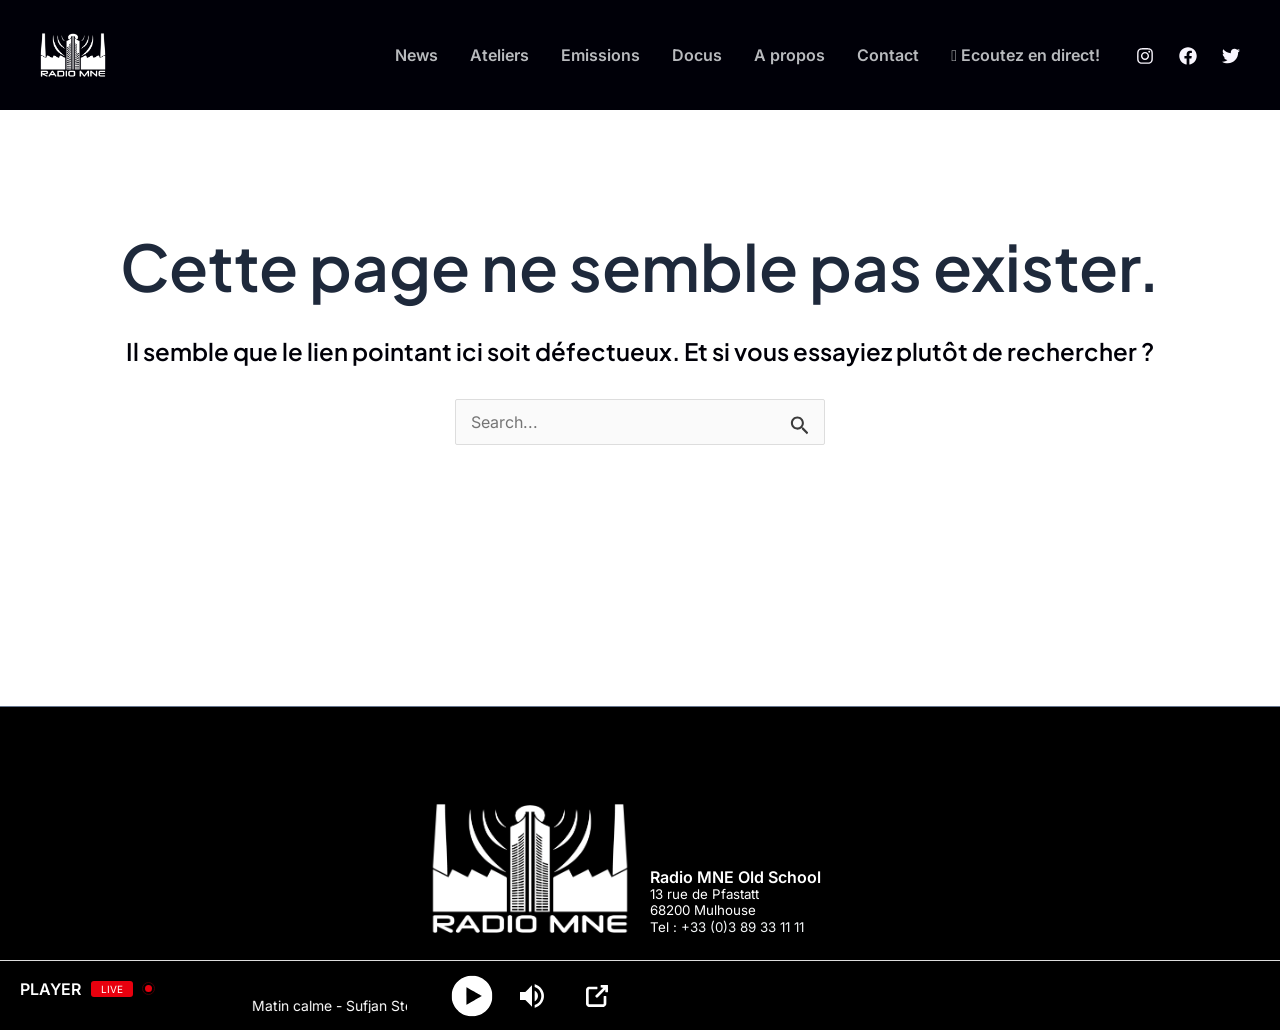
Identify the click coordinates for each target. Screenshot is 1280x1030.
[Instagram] (1145, 56)
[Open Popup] (597, 996)
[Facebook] (1188, 56)
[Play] (472, 995)
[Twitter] (1231, 56)
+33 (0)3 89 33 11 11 (742, 927)
